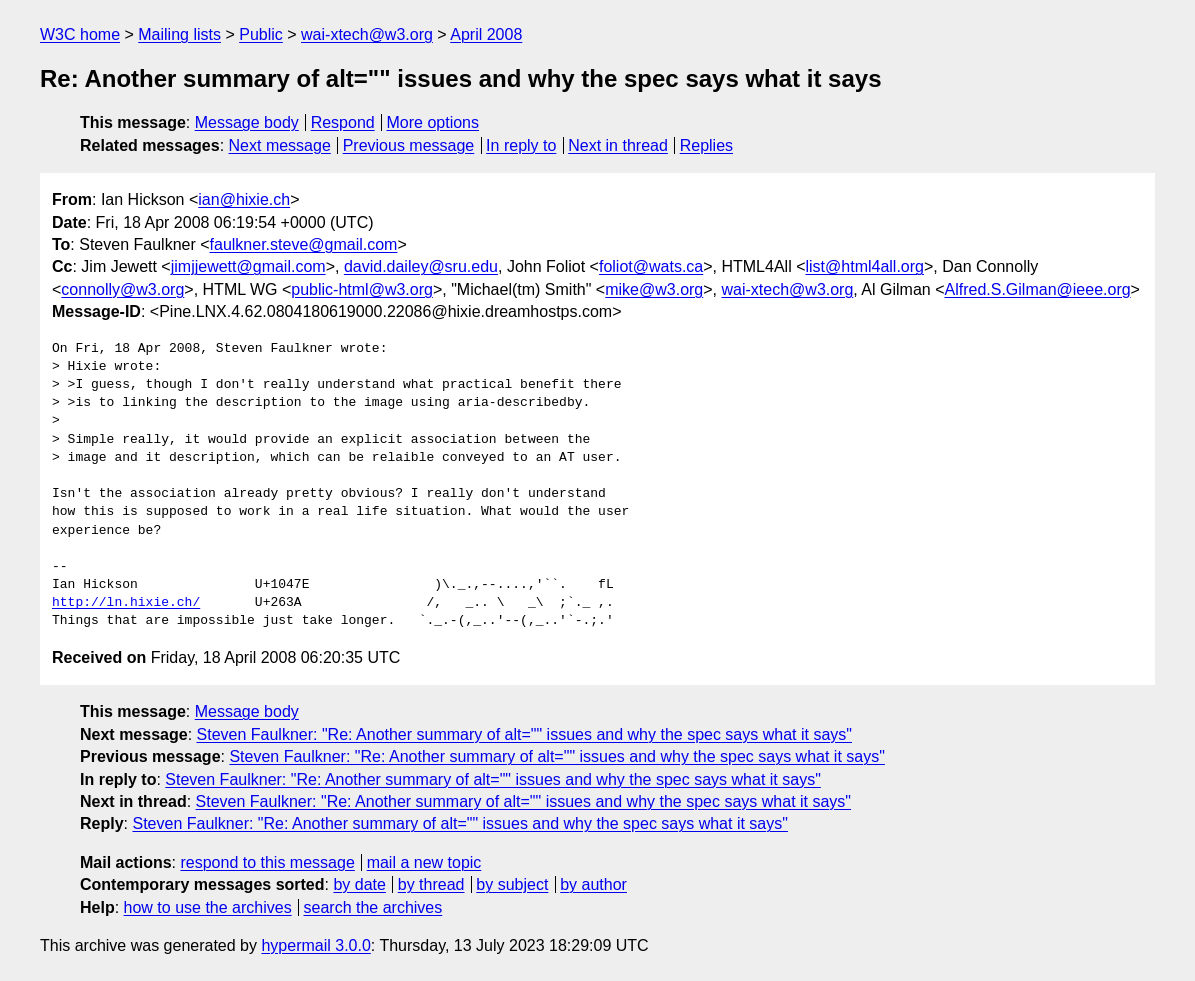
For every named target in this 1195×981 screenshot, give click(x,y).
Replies (706, 145)
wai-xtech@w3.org (367, 34)
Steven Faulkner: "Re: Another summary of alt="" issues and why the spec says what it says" (524, 734)
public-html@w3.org (362, 289)
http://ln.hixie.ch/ (126, 603)
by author (593, 884)
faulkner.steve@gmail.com (304, 244)
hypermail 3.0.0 (315, 945)
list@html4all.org (864, 266)
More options (433, 122)
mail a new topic (424, 862)
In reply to (521, 145)
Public (261, 34)
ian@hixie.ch (244, 199)
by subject (512, 884)
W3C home (80, 34)
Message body (247, 122)
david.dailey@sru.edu (421, 266)
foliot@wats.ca (651, 266)
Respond (343, 122)
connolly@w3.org (122, 289)
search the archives (373, 907)
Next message (280, 145)
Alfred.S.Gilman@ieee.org (1038, 289)
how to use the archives (208, 907)
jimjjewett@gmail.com (248, 266)
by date (359, 884)
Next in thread (618, 145)
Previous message (409, 145)
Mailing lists (179, 34)
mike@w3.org (654, 289)
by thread (431, 884)
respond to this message (267, 862)
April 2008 (486, 34)
